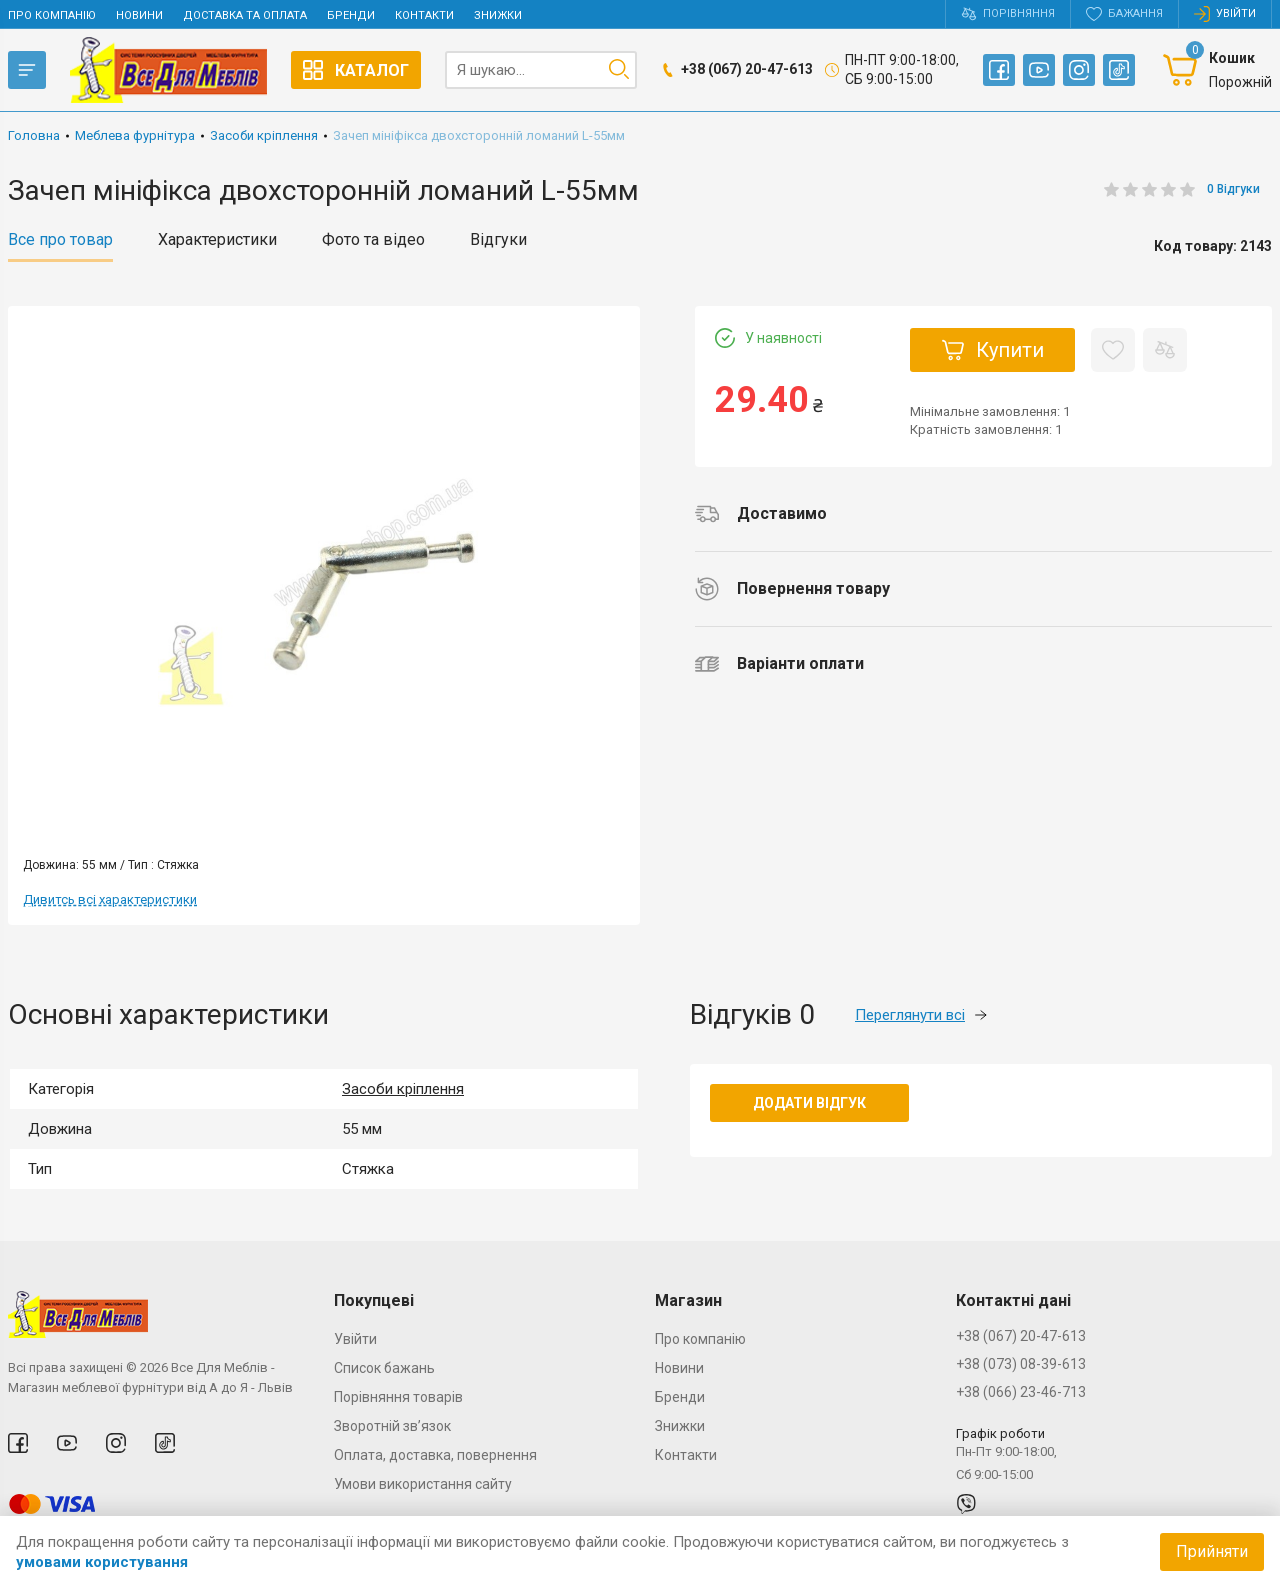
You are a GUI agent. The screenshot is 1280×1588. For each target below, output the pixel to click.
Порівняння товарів (398, 1397)
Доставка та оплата (245, 15)
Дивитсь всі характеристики (110, 899)
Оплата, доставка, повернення (435, 1455)
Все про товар (60, 240)
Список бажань (384, 1368)
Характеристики (217, 240)
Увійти (355, 1339)
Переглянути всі (921, 1015)
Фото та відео (373, 240)
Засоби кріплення (403, 1089)
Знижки (498, 15)
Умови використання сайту (423, 1484)
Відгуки (498, 240)
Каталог (356, 70)
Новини (139, 15)
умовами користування (102, 1562)
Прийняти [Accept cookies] (1212, 1551)
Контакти (424, 15)
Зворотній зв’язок (392, 1426)
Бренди (351, 15)
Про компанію (52, 15)
